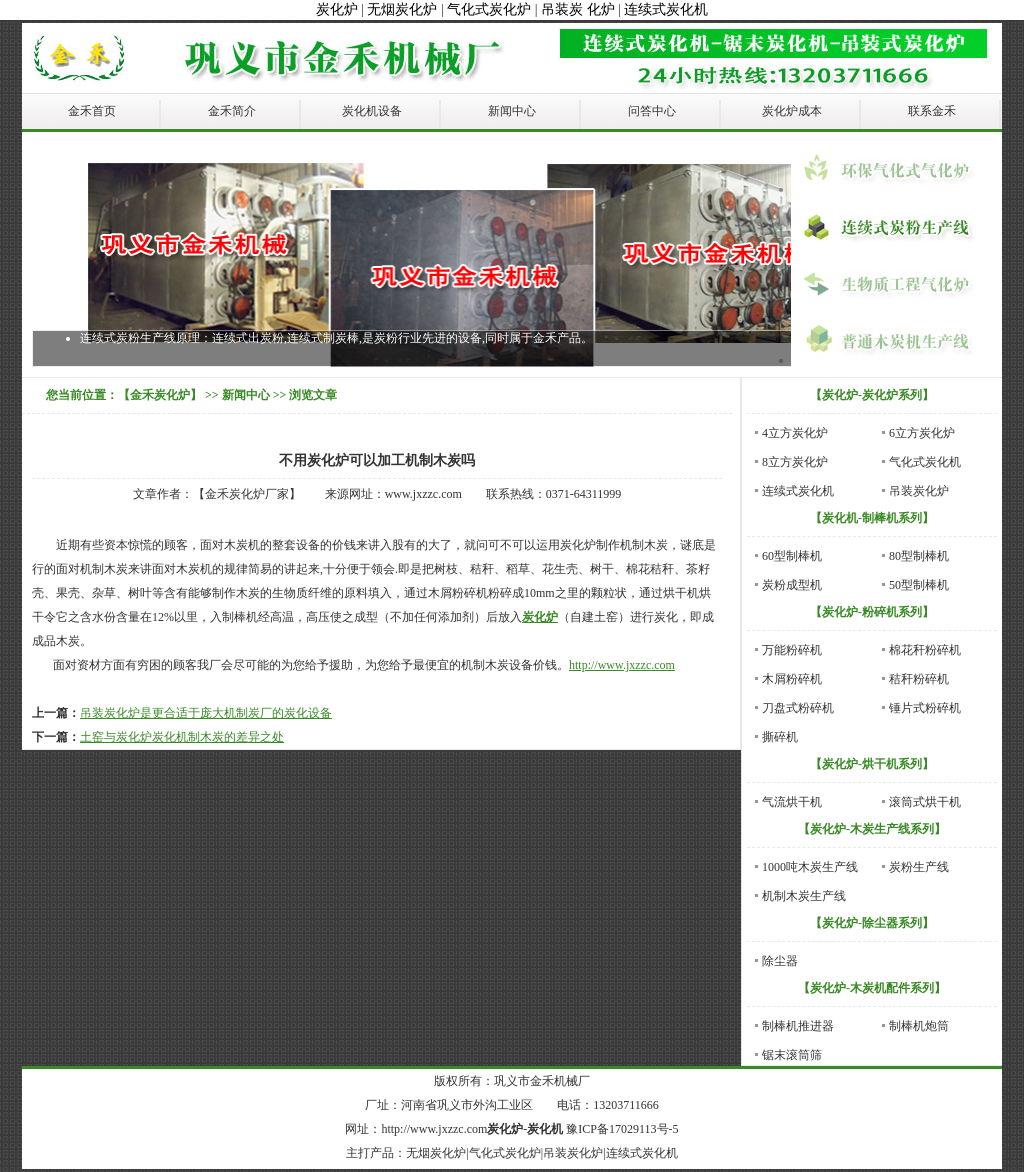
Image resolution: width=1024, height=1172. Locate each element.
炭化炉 (337, 9)
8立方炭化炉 (795, 462)
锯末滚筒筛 (792, 1055)
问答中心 (652, 111)
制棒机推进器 (798, 1026)
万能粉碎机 (792, 650)
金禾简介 (232, 111)
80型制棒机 (919, 556)
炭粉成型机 (792, 585)
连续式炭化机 (666, 9)
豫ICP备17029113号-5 (622, 1129)
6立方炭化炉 (922, 433)
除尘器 (780, 961)
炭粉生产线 (919, 867)
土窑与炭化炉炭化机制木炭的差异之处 (182, 737)
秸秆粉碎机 (919, 679)
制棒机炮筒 (919, 1026)
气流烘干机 (792, 802)
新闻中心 (512, 111)
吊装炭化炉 (919, 491)
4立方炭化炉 (795, 433)
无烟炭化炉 (402, 9)
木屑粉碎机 (792, 679)
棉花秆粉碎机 (925, 650)
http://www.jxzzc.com (622, 665)
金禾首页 (92, 111)
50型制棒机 (919, 585)
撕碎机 (780, 737)
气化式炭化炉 (489, 9)
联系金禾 (932, 111)
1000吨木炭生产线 (810, 867)
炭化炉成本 (792, 111)
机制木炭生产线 (804, 896)
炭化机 (545, 1129)
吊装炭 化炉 (578, 9)
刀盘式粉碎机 (798, 708)
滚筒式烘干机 (925, 802)
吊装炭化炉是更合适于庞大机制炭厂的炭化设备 (206, 713)
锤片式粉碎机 (925, 708)
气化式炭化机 (925, 462)
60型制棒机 (792, 556)
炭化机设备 (372, 111)
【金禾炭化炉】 (160, 395)
